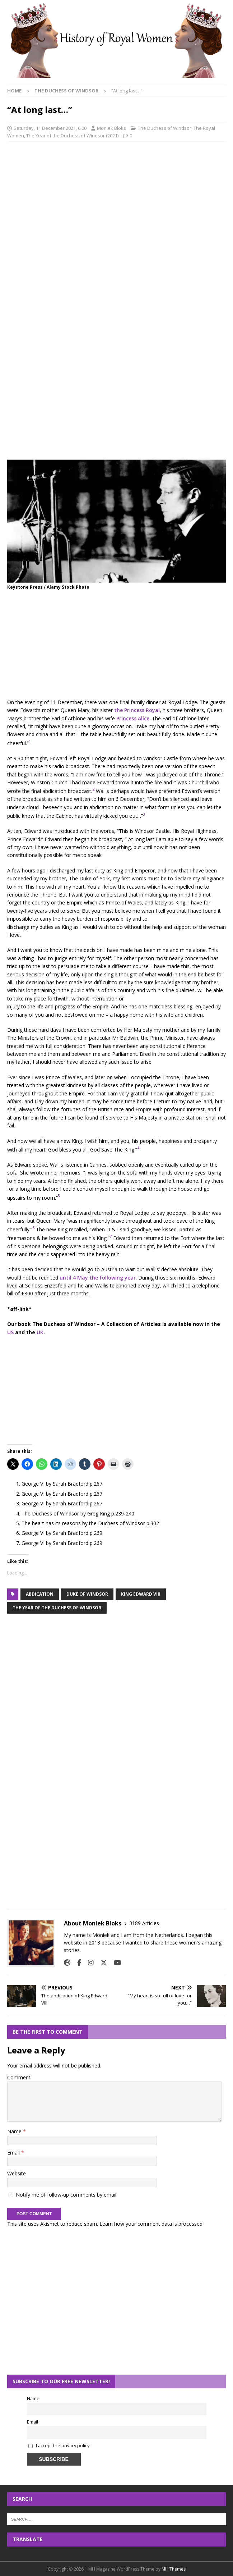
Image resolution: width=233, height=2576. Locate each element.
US (10, 1332)
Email (14, 2152)
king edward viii (140, 1594)
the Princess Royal (137, 710)
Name (15, 2131)
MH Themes (174, 2569)
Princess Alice (132, 718)
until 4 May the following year (98, 1277)
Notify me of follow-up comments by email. (66, 2194)
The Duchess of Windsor (164, 128)
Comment (19, 2077)
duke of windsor (87, 1594)
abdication (39, 1594)
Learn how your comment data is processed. (151, 2223)
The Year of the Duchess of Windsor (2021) (72, 135)
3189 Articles (144, 1923)
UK (40, 1332)
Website (16, 2173)
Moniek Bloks (111, 128)
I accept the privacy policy (62, 2446)
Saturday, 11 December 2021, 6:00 (50, 128)
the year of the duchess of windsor (57, 1608)
